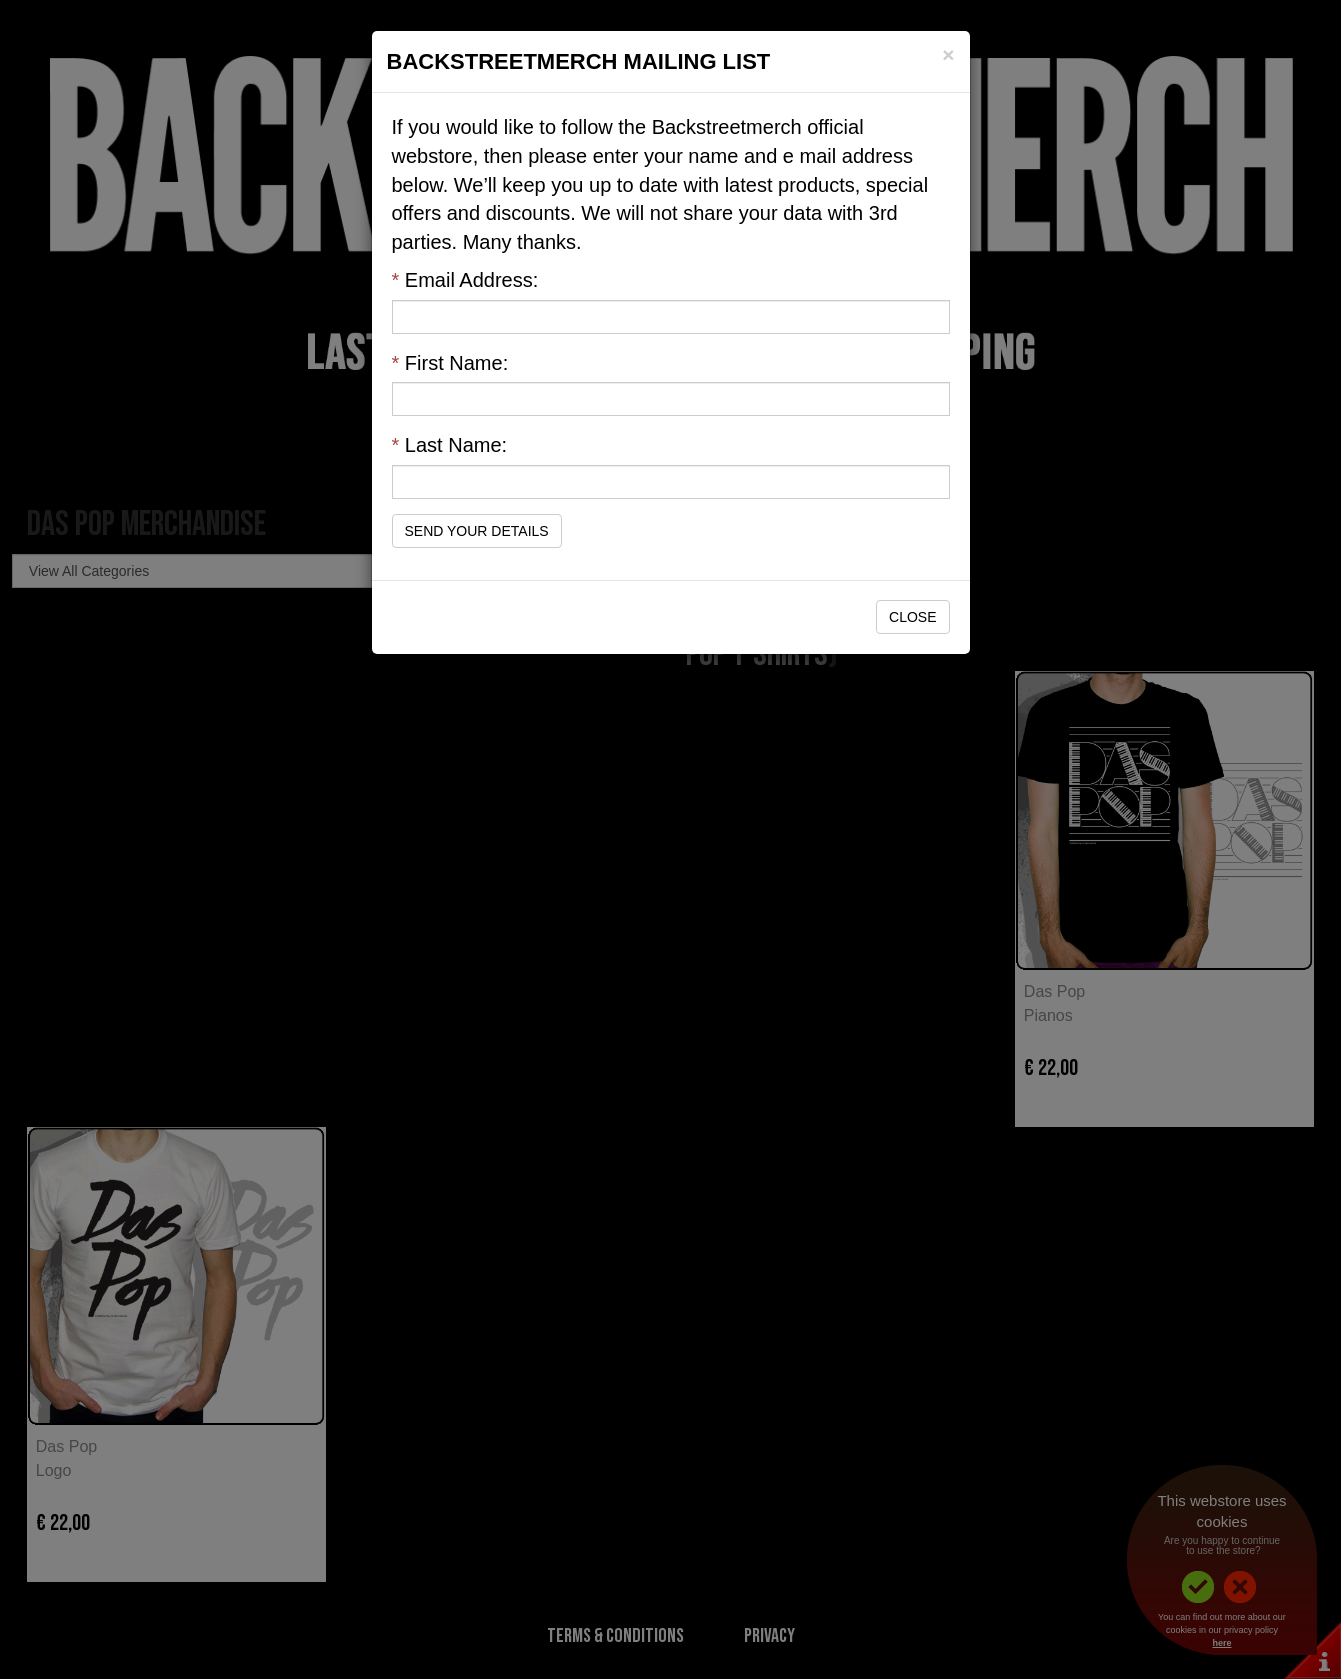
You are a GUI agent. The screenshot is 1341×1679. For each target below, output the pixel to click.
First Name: (450, 363)
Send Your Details (477, 531)
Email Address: (465, 280)
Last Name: (450, 445)
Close (912, 617)
